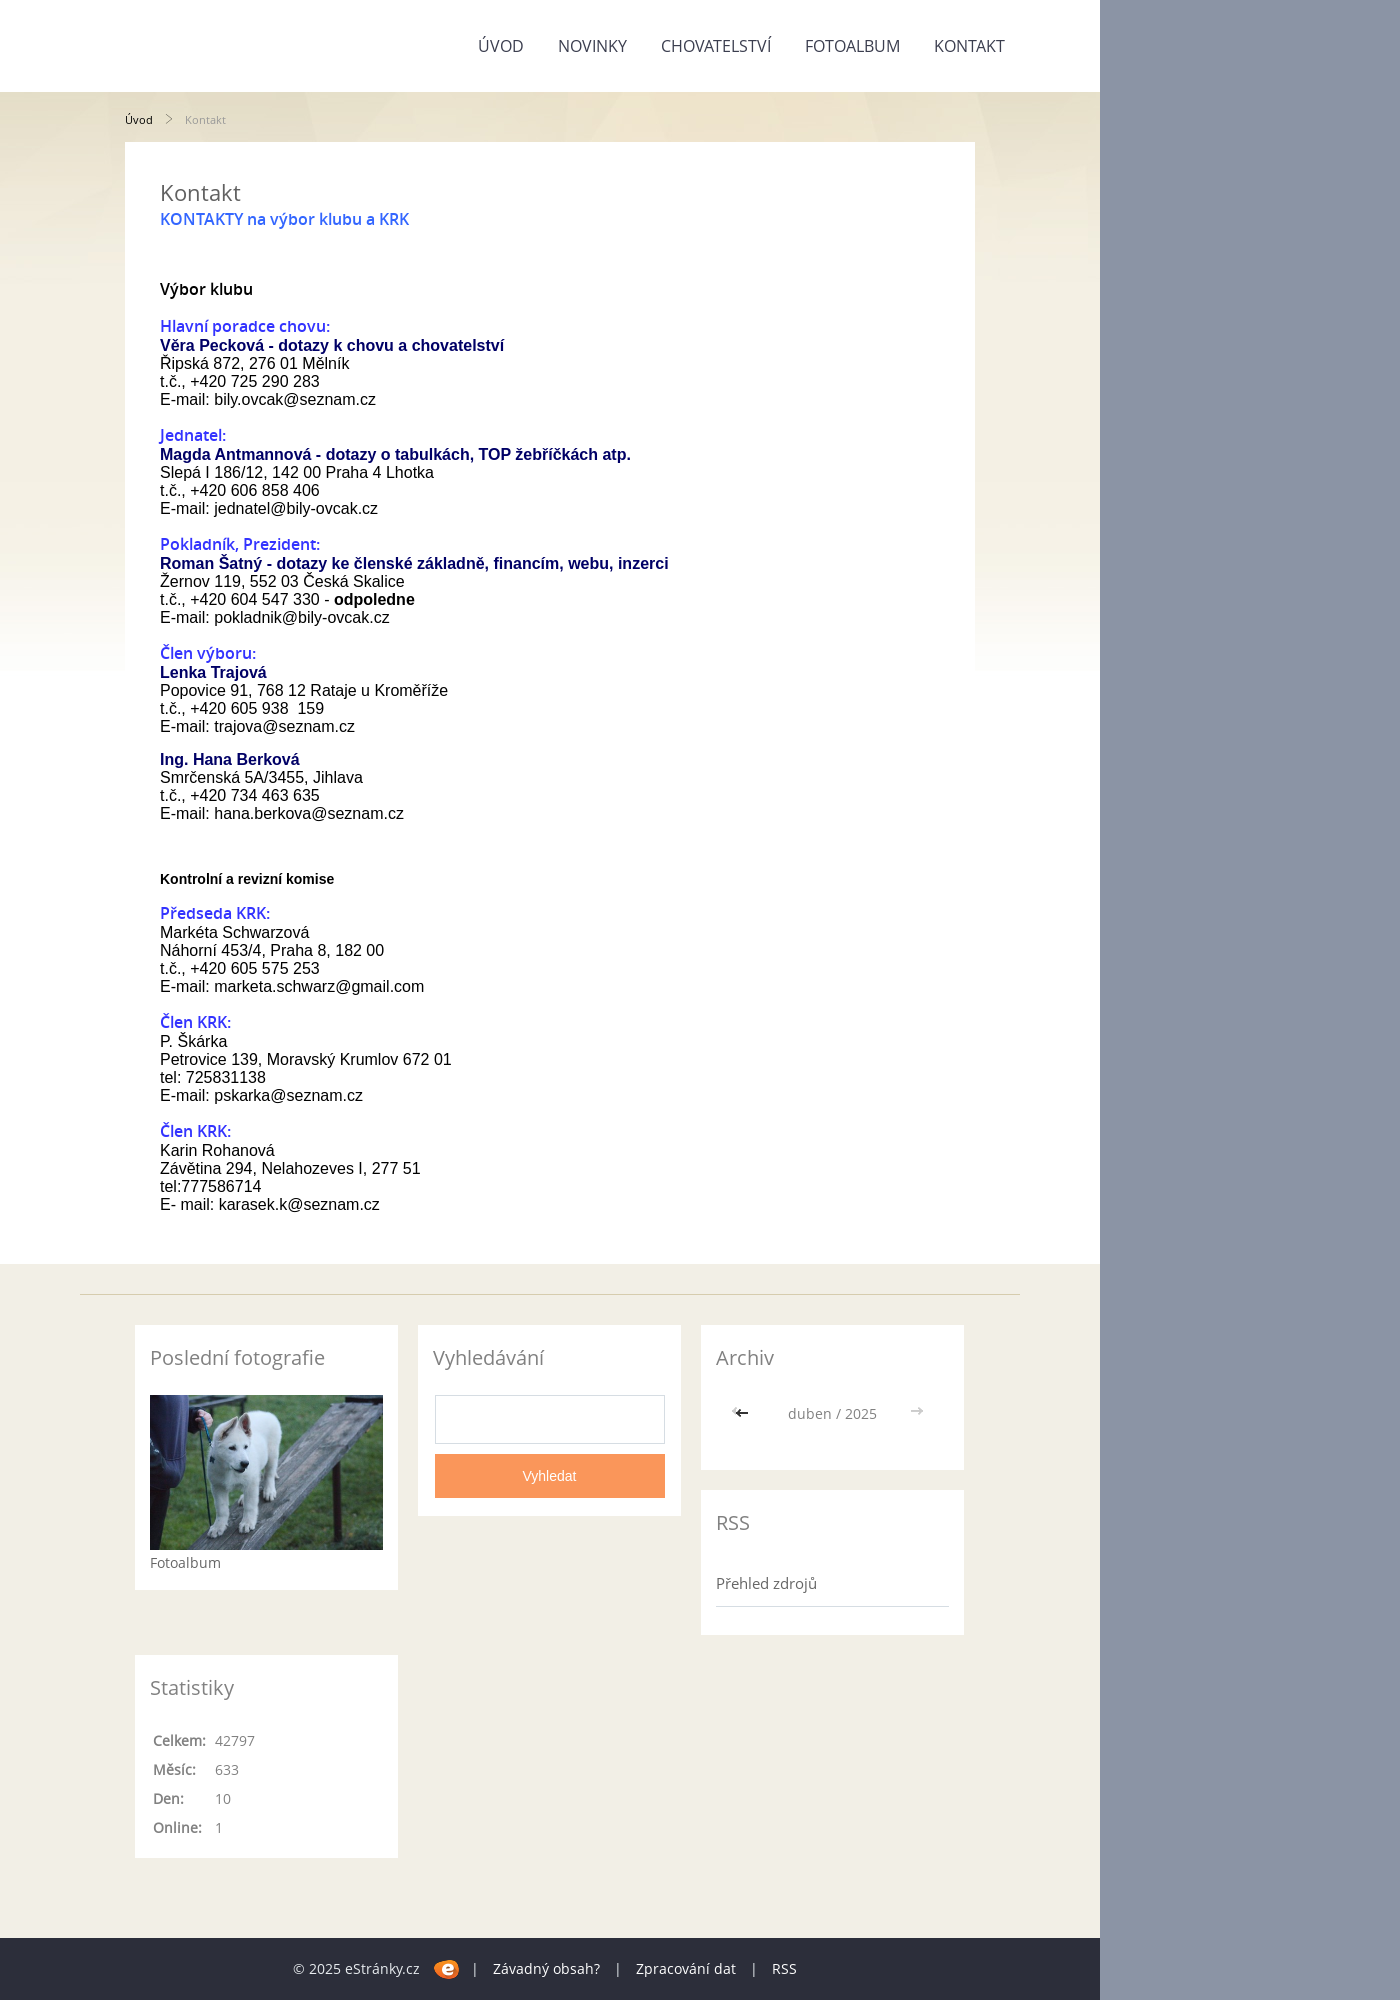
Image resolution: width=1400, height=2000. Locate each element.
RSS (784, 1968)
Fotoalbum (852, 46)
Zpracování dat (686, 1968)
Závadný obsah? (546, 1968)
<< (744, 1413)
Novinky (592, 46)
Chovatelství (716, 46)
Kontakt (969, 46)
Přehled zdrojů (766, 1583)
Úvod (501, 46)
